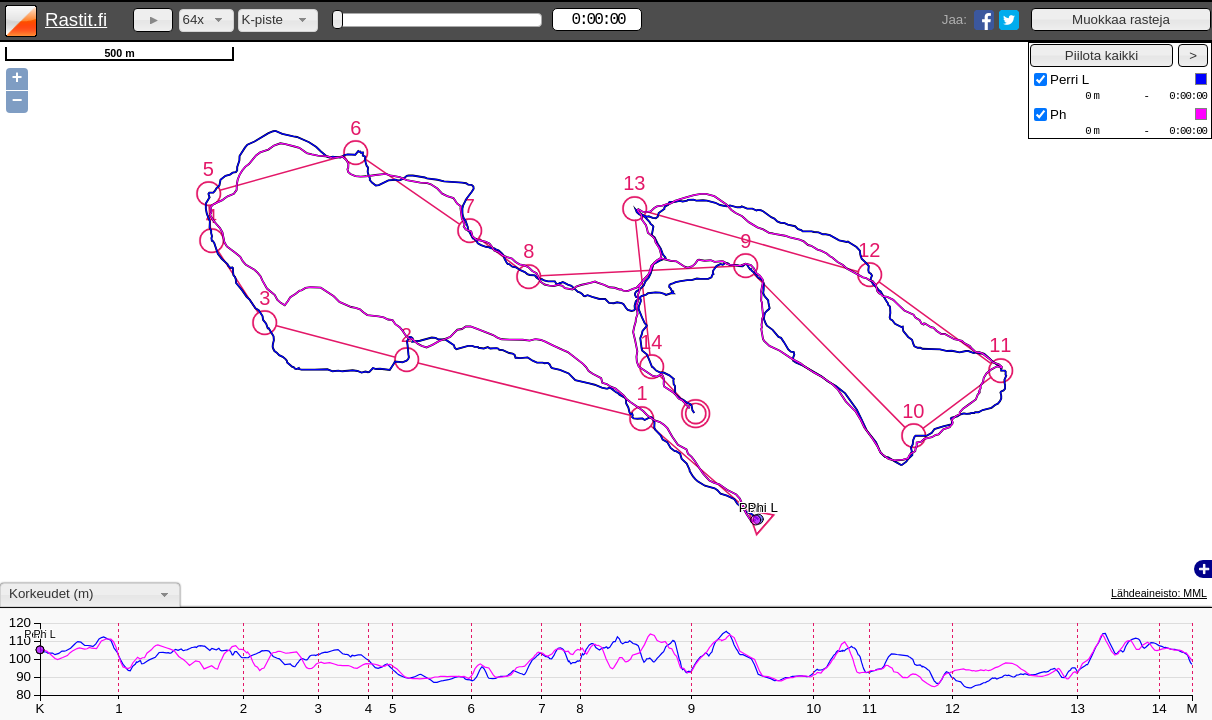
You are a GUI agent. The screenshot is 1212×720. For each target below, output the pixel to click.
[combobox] (206, 20)
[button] (1121, 19)
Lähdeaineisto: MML (1159, 593)
